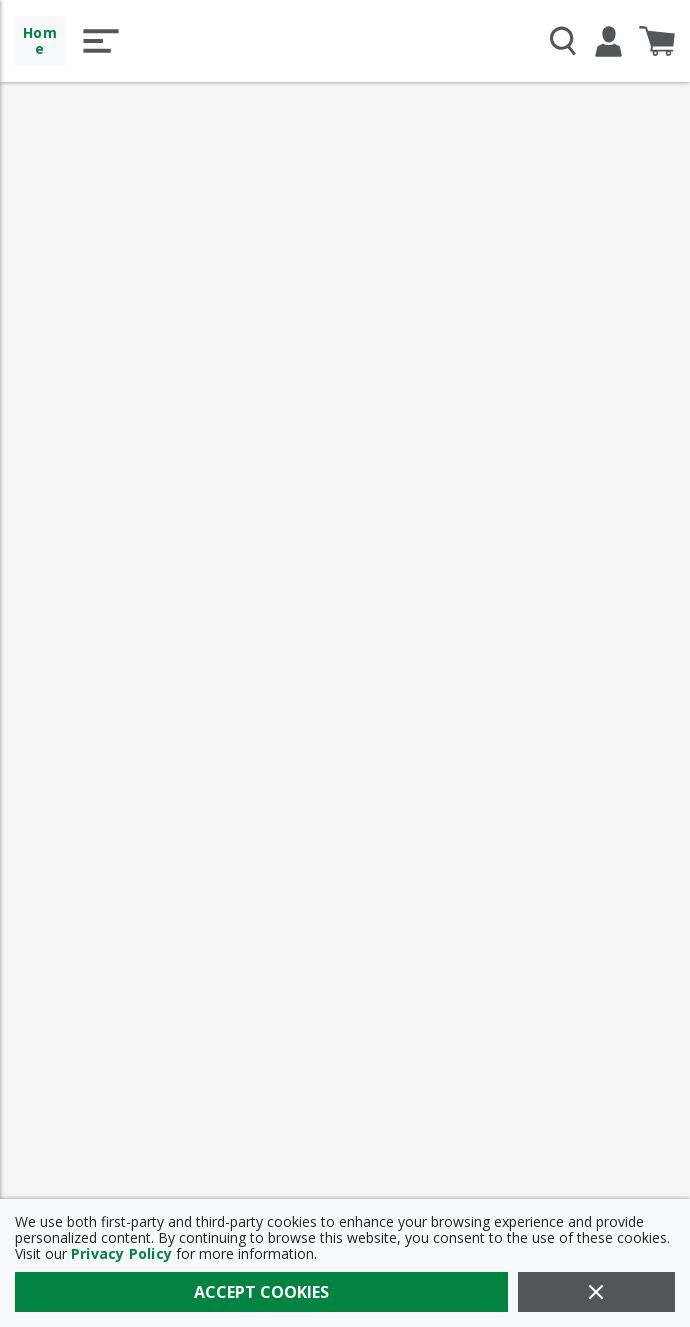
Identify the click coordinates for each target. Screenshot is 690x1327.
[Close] (597, 1292)
